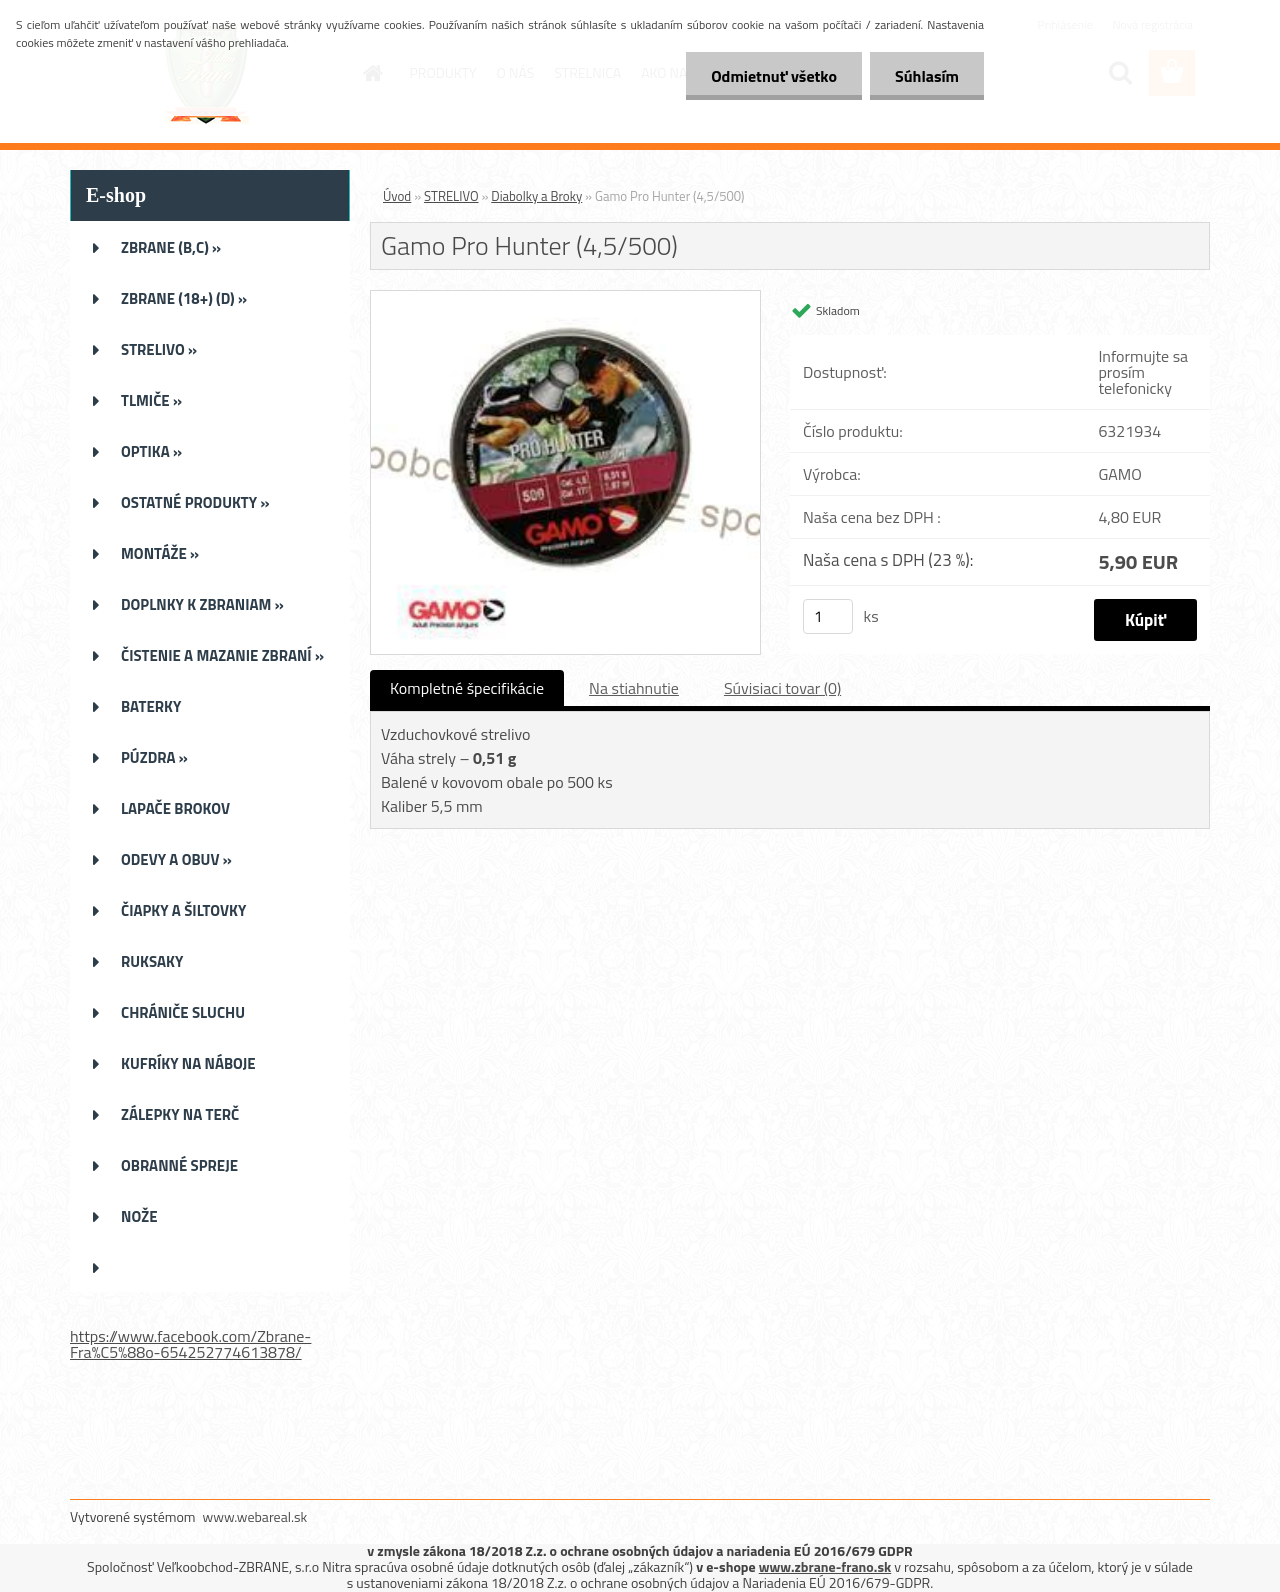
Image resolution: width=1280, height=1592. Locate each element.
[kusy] (828, 616)
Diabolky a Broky (536, 196)
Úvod (397, 196)
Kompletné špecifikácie (467, 688)
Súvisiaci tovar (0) (782, 688)
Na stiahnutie (634, 688)
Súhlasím (927, 76)
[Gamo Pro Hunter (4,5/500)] (565, 299)
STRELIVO (451, 196)
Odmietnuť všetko (774, 76)
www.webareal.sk (255, 1516)
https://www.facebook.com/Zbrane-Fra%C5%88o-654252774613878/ (190, 1344)
